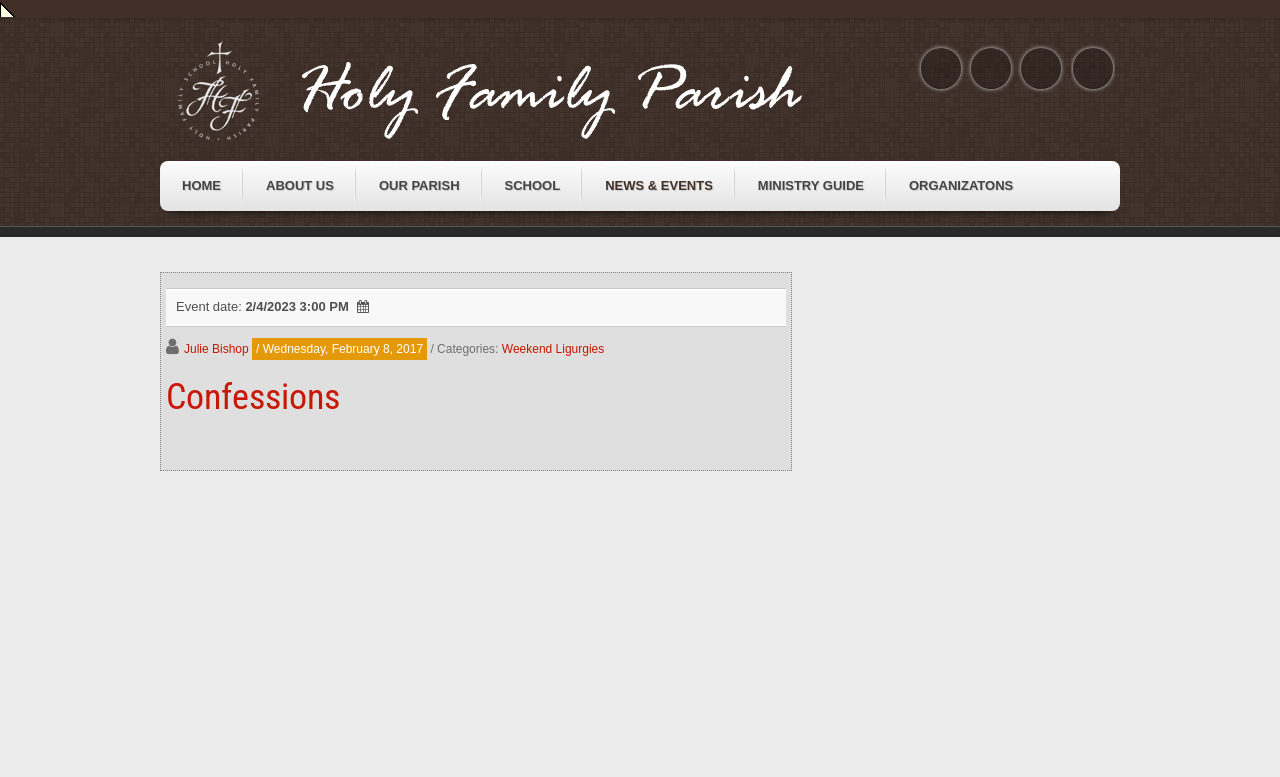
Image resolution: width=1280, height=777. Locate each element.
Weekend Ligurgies (553, 349)
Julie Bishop (216, 349)
